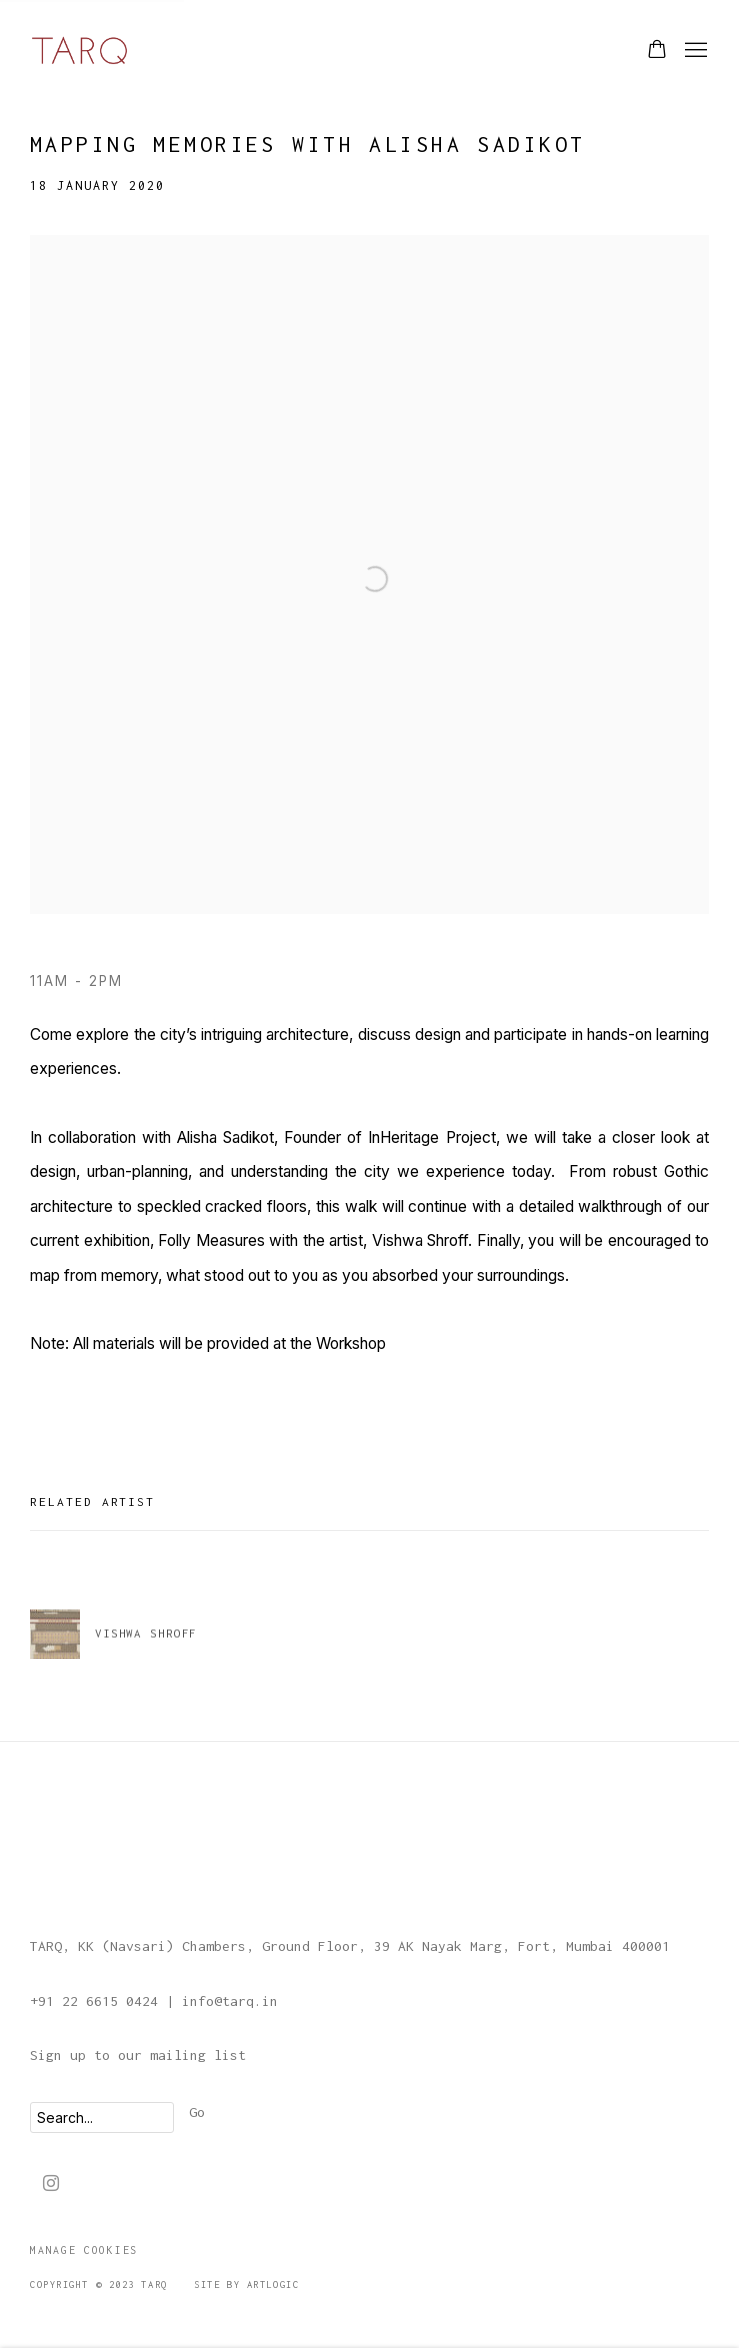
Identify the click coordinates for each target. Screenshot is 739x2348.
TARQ (80, 50)
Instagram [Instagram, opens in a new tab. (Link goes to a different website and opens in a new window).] (51, 2184)
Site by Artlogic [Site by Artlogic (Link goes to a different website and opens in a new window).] (246, 2284)
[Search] (102, 2117)
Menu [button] (694, 51)
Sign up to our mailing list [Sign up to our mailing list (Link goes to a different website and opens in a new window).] (138, 2055)
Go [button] (197, 2112)
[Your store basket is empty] (657, 51)
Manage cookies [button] (84, 2250)
